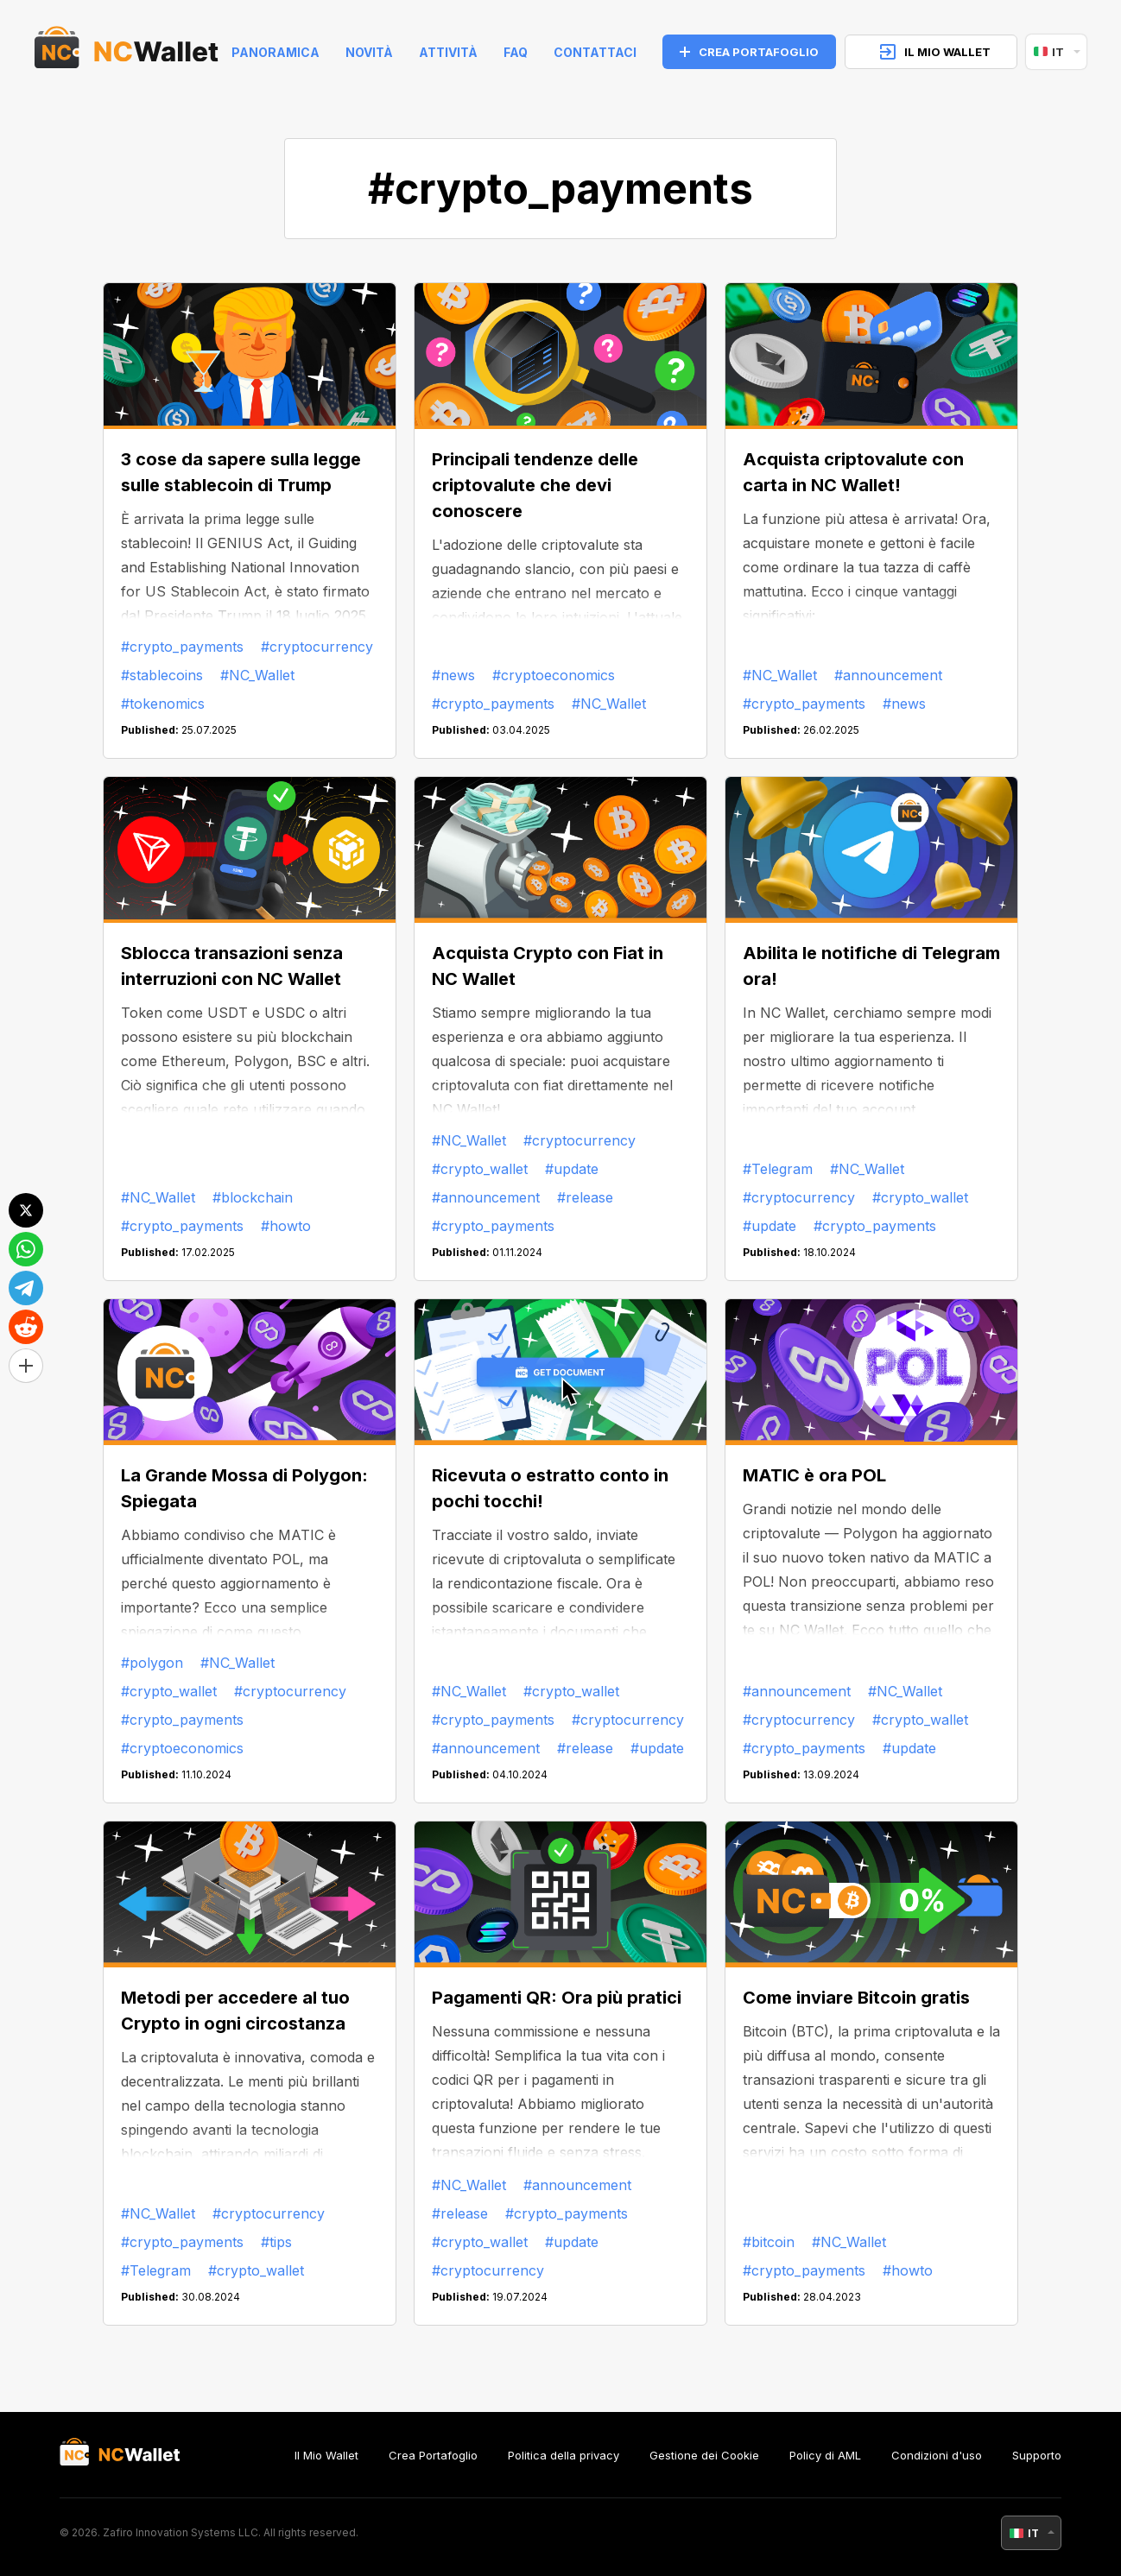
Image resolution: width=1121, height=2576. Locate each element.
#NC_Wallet (257, 675)
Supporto (1036, 2455)
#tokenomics (163, 703)
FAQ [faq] (516, 52)
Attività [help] (448, 52)
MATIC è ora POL (814, 1475)
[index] (126, 52)
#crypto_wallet (480, 1169)
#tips (276, 2242)
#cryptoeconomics (553, 675)
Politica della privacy (563, 2455)
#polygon (152, 1662)
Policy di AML (825, 2455)
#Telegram (778, 1169)
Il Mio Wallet (326, 2455)
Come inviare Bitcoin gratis (856, 1997)
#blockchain (252, 1197)
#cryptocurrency (317, 646)
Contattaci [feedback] (595, 52)
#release (585, 1197)
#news (453, 675)
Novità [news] (369, 52)
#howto (286, 1225)
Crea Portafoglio (433, 2455)
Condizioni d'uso (936, 2455)
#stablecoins (162, 675)
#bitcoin (769, 2242)
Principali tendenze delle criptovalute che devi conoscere (535, 485)
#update (571, 1169)
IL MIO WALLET (935, 52)
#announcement (888, 675)
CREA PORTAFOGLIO (749, 52)
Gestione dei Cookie (704, 2455)
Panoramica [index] (275, 52)
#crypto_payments (182, 646)
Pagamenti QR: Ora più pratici (556, 1997)
